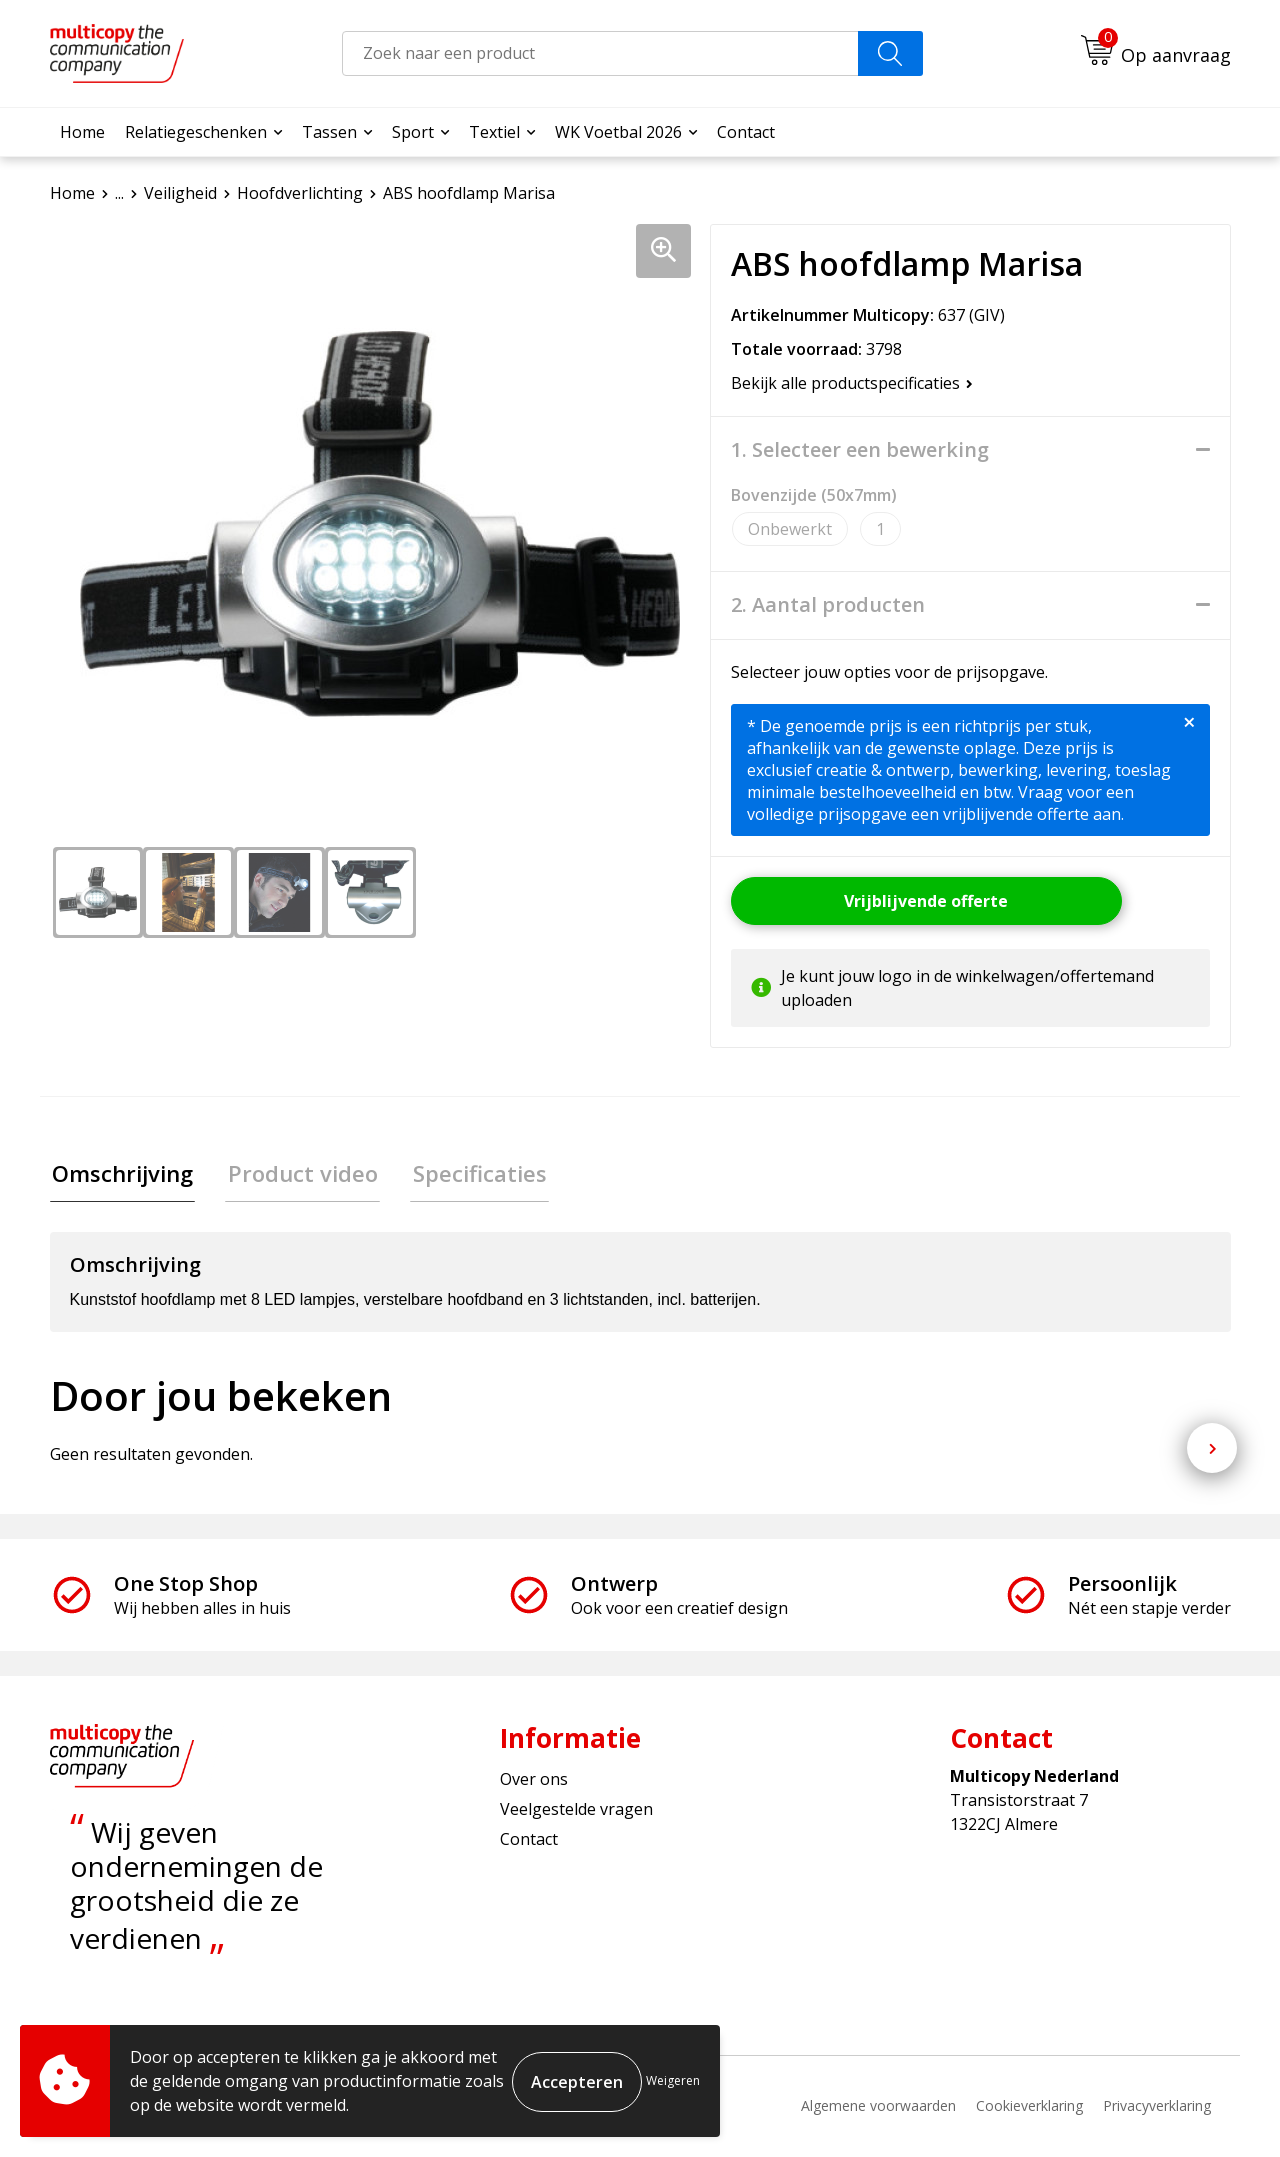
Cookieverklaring (1029, 2107)
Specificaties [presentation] (468, 1174)
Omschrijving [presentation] (120, 1174)
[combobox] (600, 53)
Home (82, 132)
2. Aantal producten (828, 605)
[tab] (120, 1174)
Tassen (329, 132)
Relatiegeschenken (196, 132)
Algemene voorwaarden (878, 2107)
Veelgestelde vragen (576, 1811)
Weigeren (673, 2080)
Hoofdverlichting (300, 193)
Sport (413, 132)
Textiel (494, 132)
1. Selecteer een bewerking (860, 450)
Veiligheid (180, 193)
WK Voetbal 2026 (618, 132)
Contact (746, 132)
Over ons (534, 1781)
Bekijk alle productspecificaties (852, 383)
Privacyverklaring (1157, 2107)
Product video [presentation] (296, 1174)
